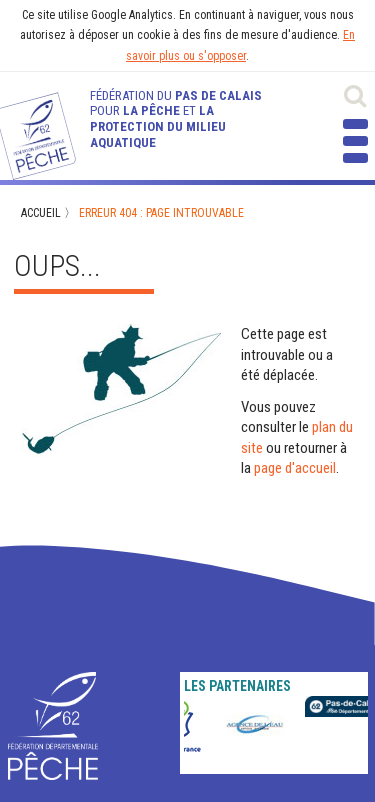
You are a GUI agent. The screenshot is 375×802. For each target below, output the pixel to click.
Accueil (41, 213)
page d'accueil (295, 468)
